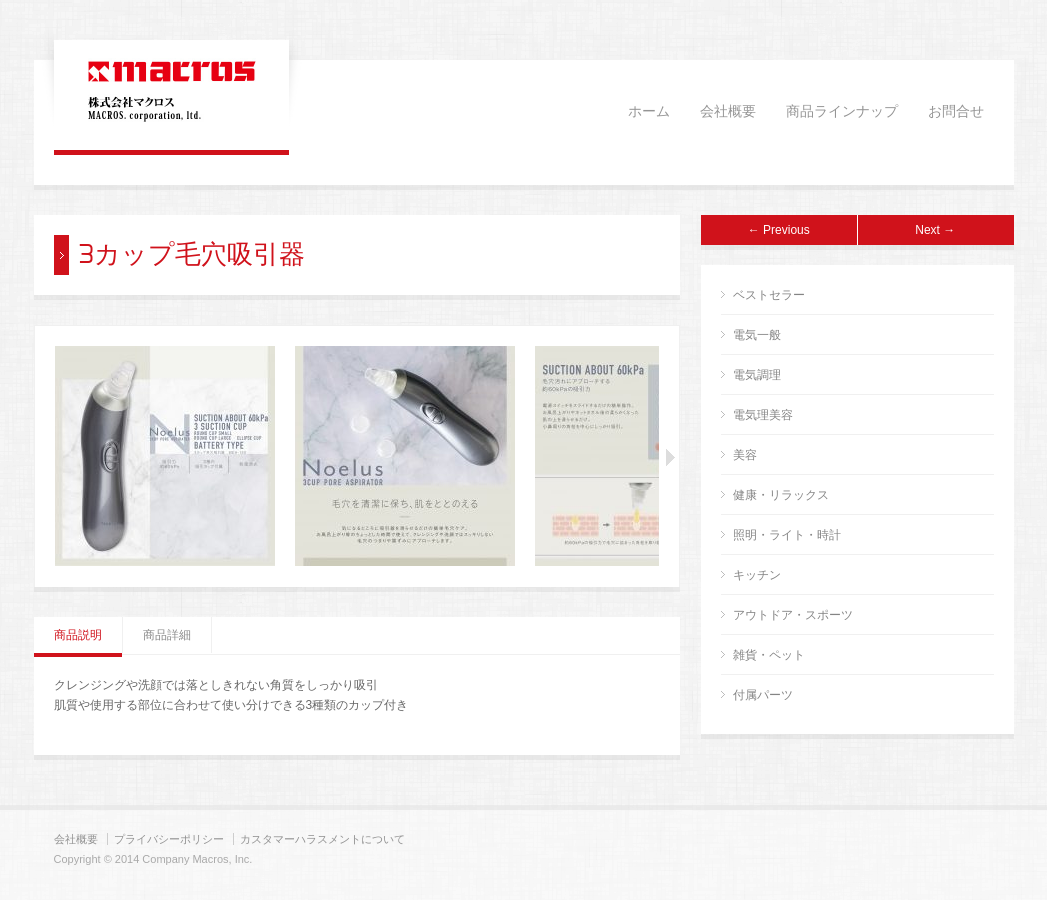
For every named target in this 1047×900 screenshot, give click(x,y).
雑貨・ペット (769, 655)
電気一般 (757, 335)
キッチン (757, 575)
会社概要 (728, 112)
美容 (745, 455)
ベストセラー (769, 295)
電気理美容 (763, 415)
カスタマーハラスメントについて (322, 839)
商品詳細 (167, 635)
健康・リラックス (781, 495)
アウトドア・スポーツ (793, 615)
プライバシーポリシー (169, 839)
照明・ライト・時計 (787, 535)
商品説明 (78, 635)
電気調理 (757, 375)
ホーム (649, 112)
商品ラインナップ (842, 112)
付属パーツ (763, 695)
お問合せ (956, 112)
